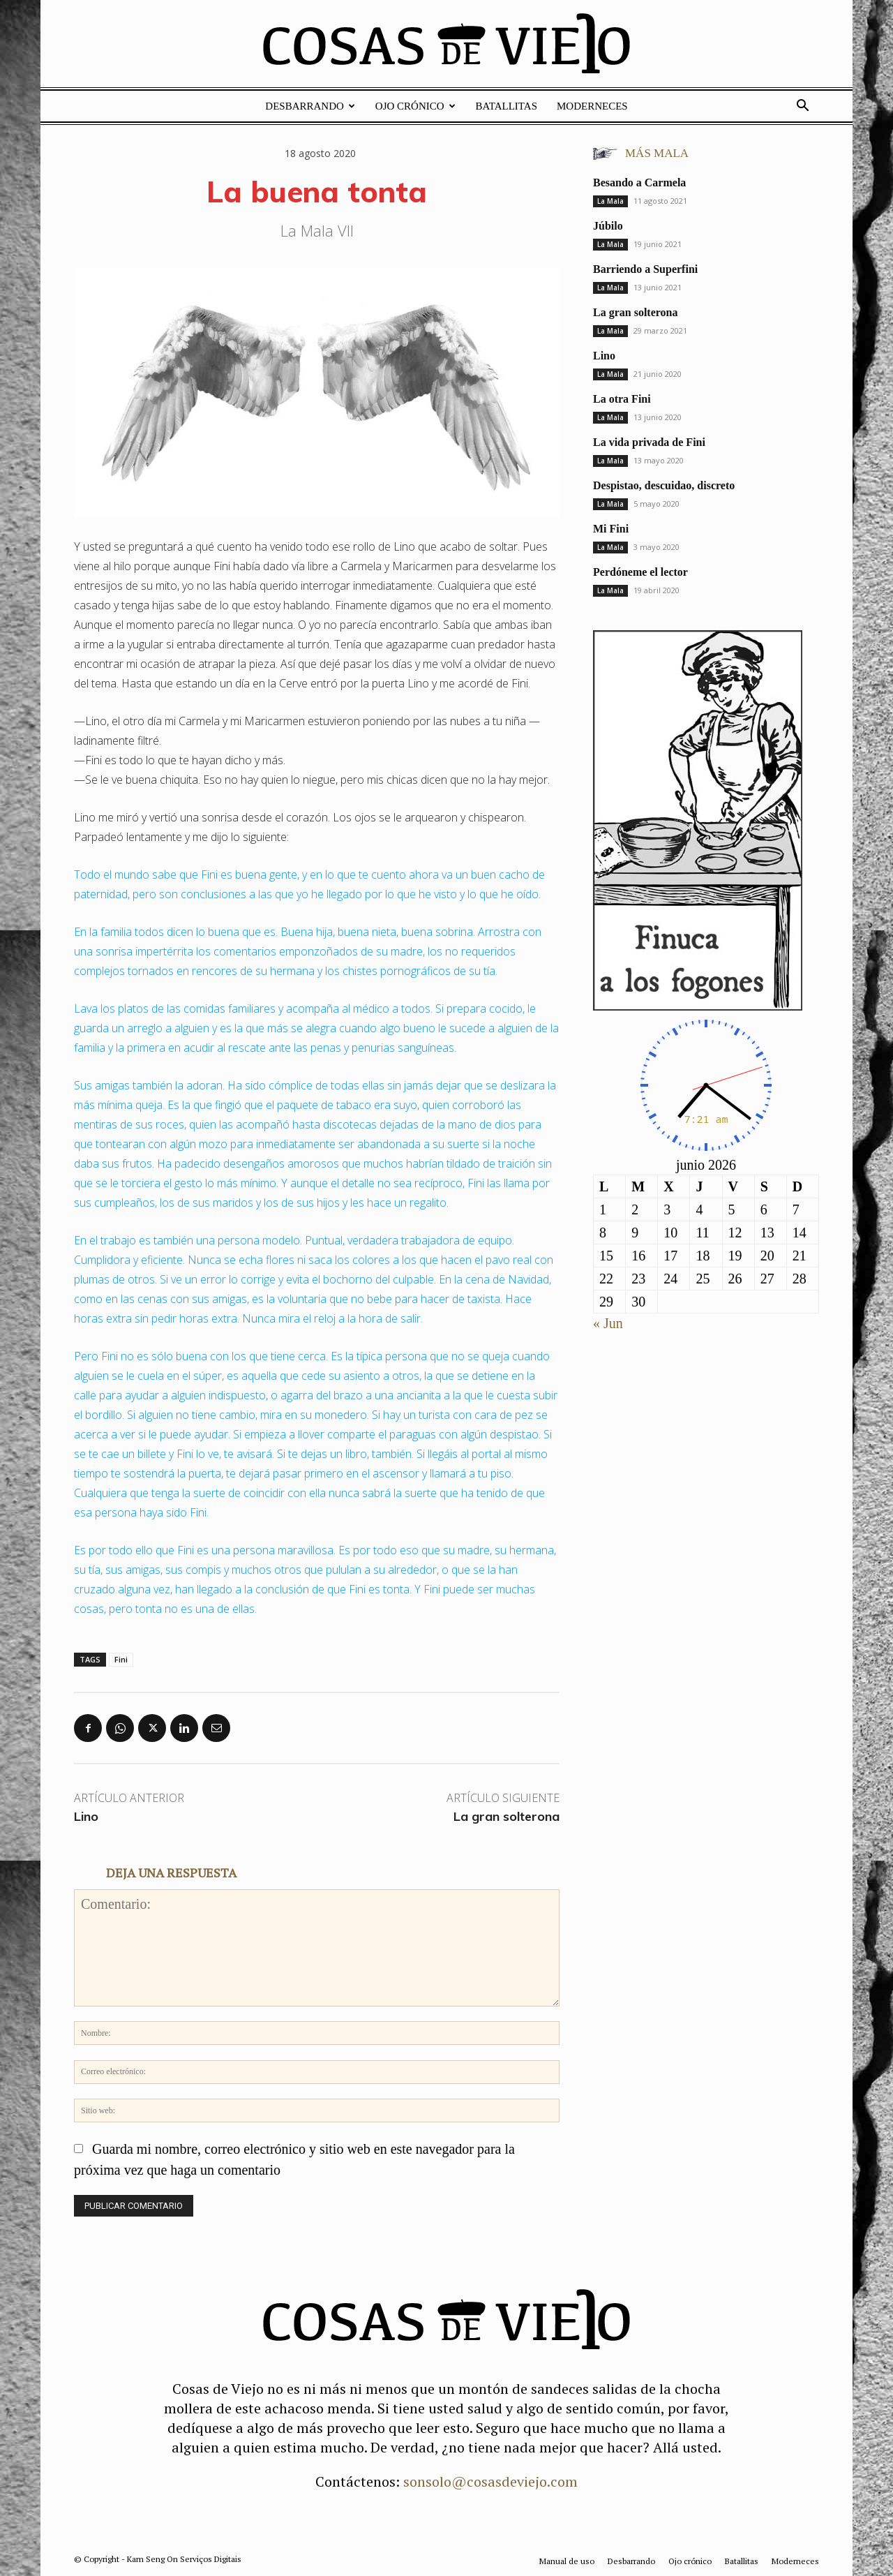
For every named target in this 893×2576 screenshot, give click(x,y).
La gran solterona (506, 1816)
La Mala (610, 201)
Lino (86, 1816)
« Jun (608, 1323)
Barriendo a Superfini (645, 269)
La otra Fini (622, 399)
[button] (802, 105)
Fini (121, 1659)
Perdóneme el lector (640, 572)
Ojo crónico (415, 106)
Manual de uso (566, 2561)
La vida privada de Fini (649, 442)
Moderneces (592, 106)
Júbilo (608, 226)
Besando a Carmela (639, 182)
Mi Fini (611, 529)
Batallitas (506, 106)
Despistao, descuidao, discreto (664, 485)
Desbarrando (310, 106)
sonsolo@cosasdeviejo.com (490, 2481)
